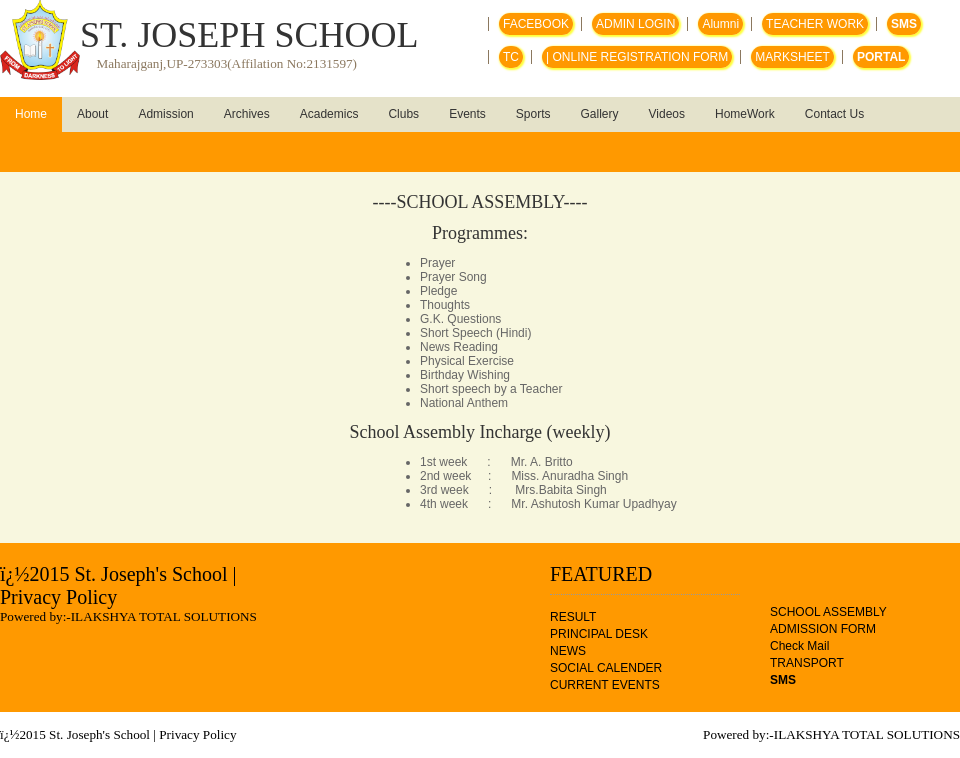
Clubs (403, 114)
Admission (165, 114)
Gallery (600, 114)
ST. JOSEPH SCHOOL (249, 35)
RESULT (573, 617)
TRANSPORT (807, 663)
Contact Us (834, 114)
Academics (329, 114)
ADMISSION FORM (823, 629)
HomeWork (745, 114)
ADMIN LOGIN (635, 24)
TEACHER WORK (815, 24)
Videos (667, 114)
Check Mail (799, 646)
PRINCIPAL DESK (599, 634)
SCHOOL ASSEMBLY (828, 612)
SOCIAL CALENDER (606, 668)
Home (31, 114)
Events (467, 114)
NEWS (568, 651)
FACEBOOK (536, 24)
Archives (247, 114)
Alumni (720, 24)
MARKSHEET (792, 57)
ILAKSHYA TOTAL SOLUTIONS (164, 616)
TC (511, 57)
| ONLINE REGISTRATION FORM (637, 57)
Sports (533, 114)
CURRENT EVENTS (605, 685)
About (92, 114)
